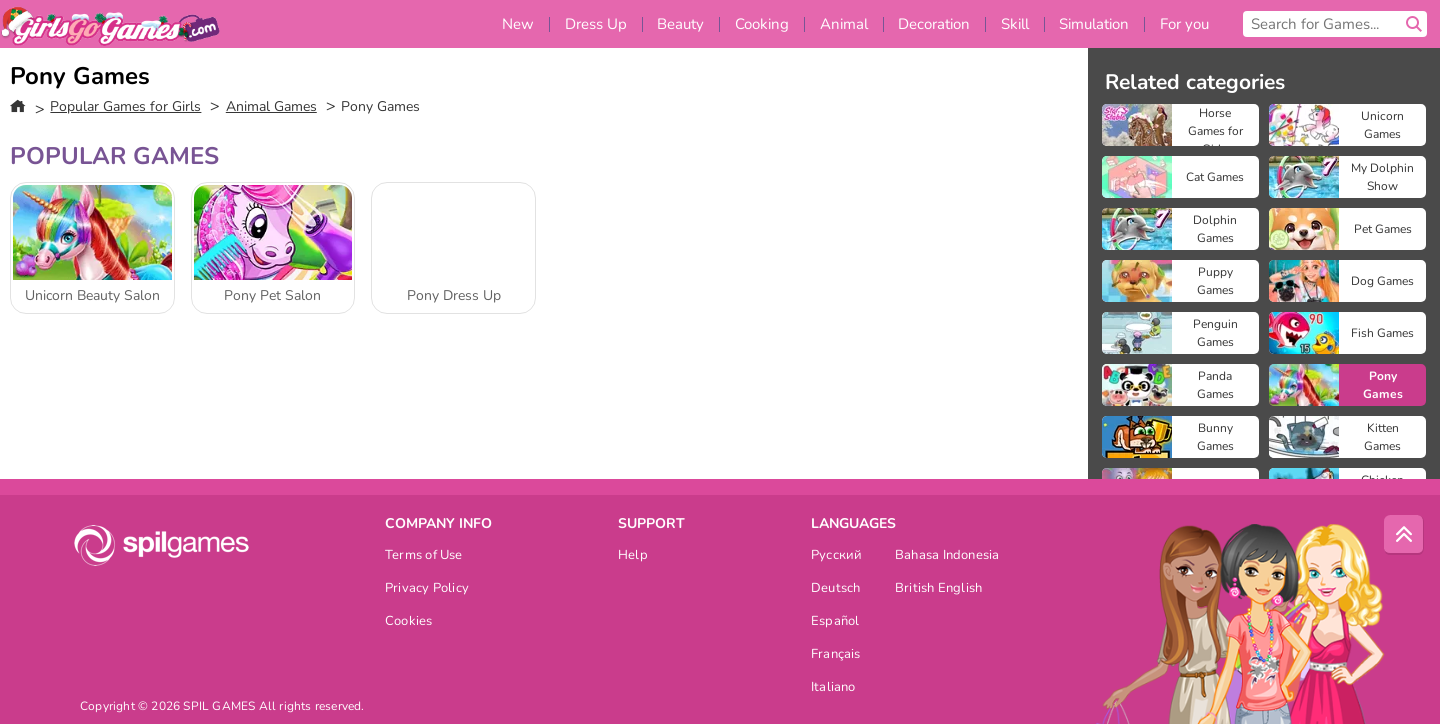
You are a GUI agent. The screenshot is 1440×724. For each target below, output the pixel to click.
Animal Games (271, 106)
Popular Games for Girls (125, 106)
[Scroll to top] (1404, 535)
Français (836, 655)
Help (633, 556)
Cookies (409, 622)
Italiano (833, 688)
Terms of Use (424, 556)
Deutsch (836, 589)
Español (835, 622)
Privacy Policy (427, 589)
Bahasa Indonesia (947, 556)
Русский (837, 556)
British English (938, 589)
